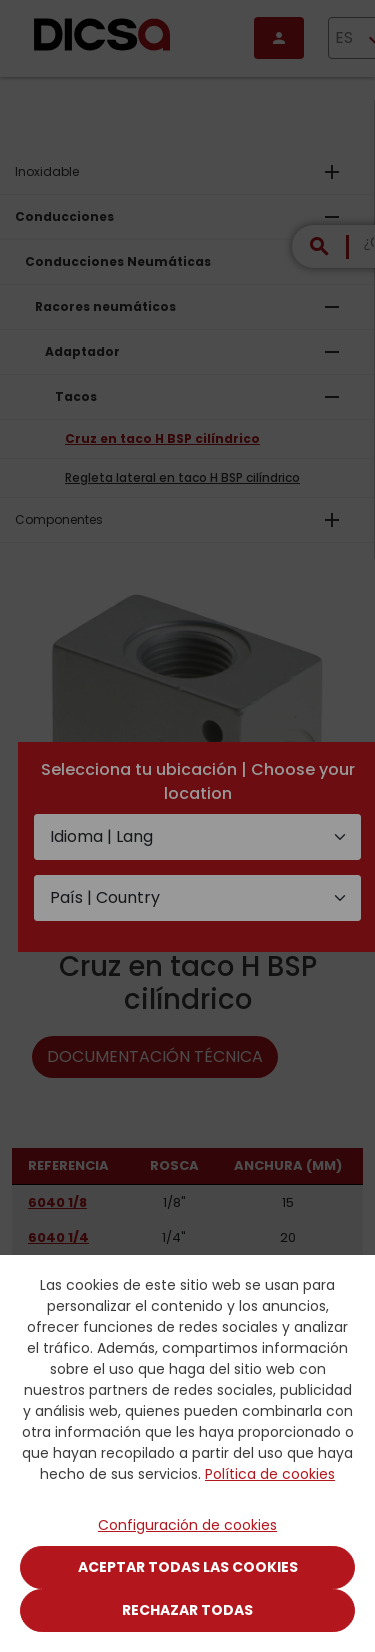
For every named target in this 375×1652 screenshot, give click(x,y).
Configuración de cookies (187, 1525)
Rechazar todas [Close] (187, 1610)
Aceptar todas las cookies (188, 1567)
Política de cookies (270, 1474)
